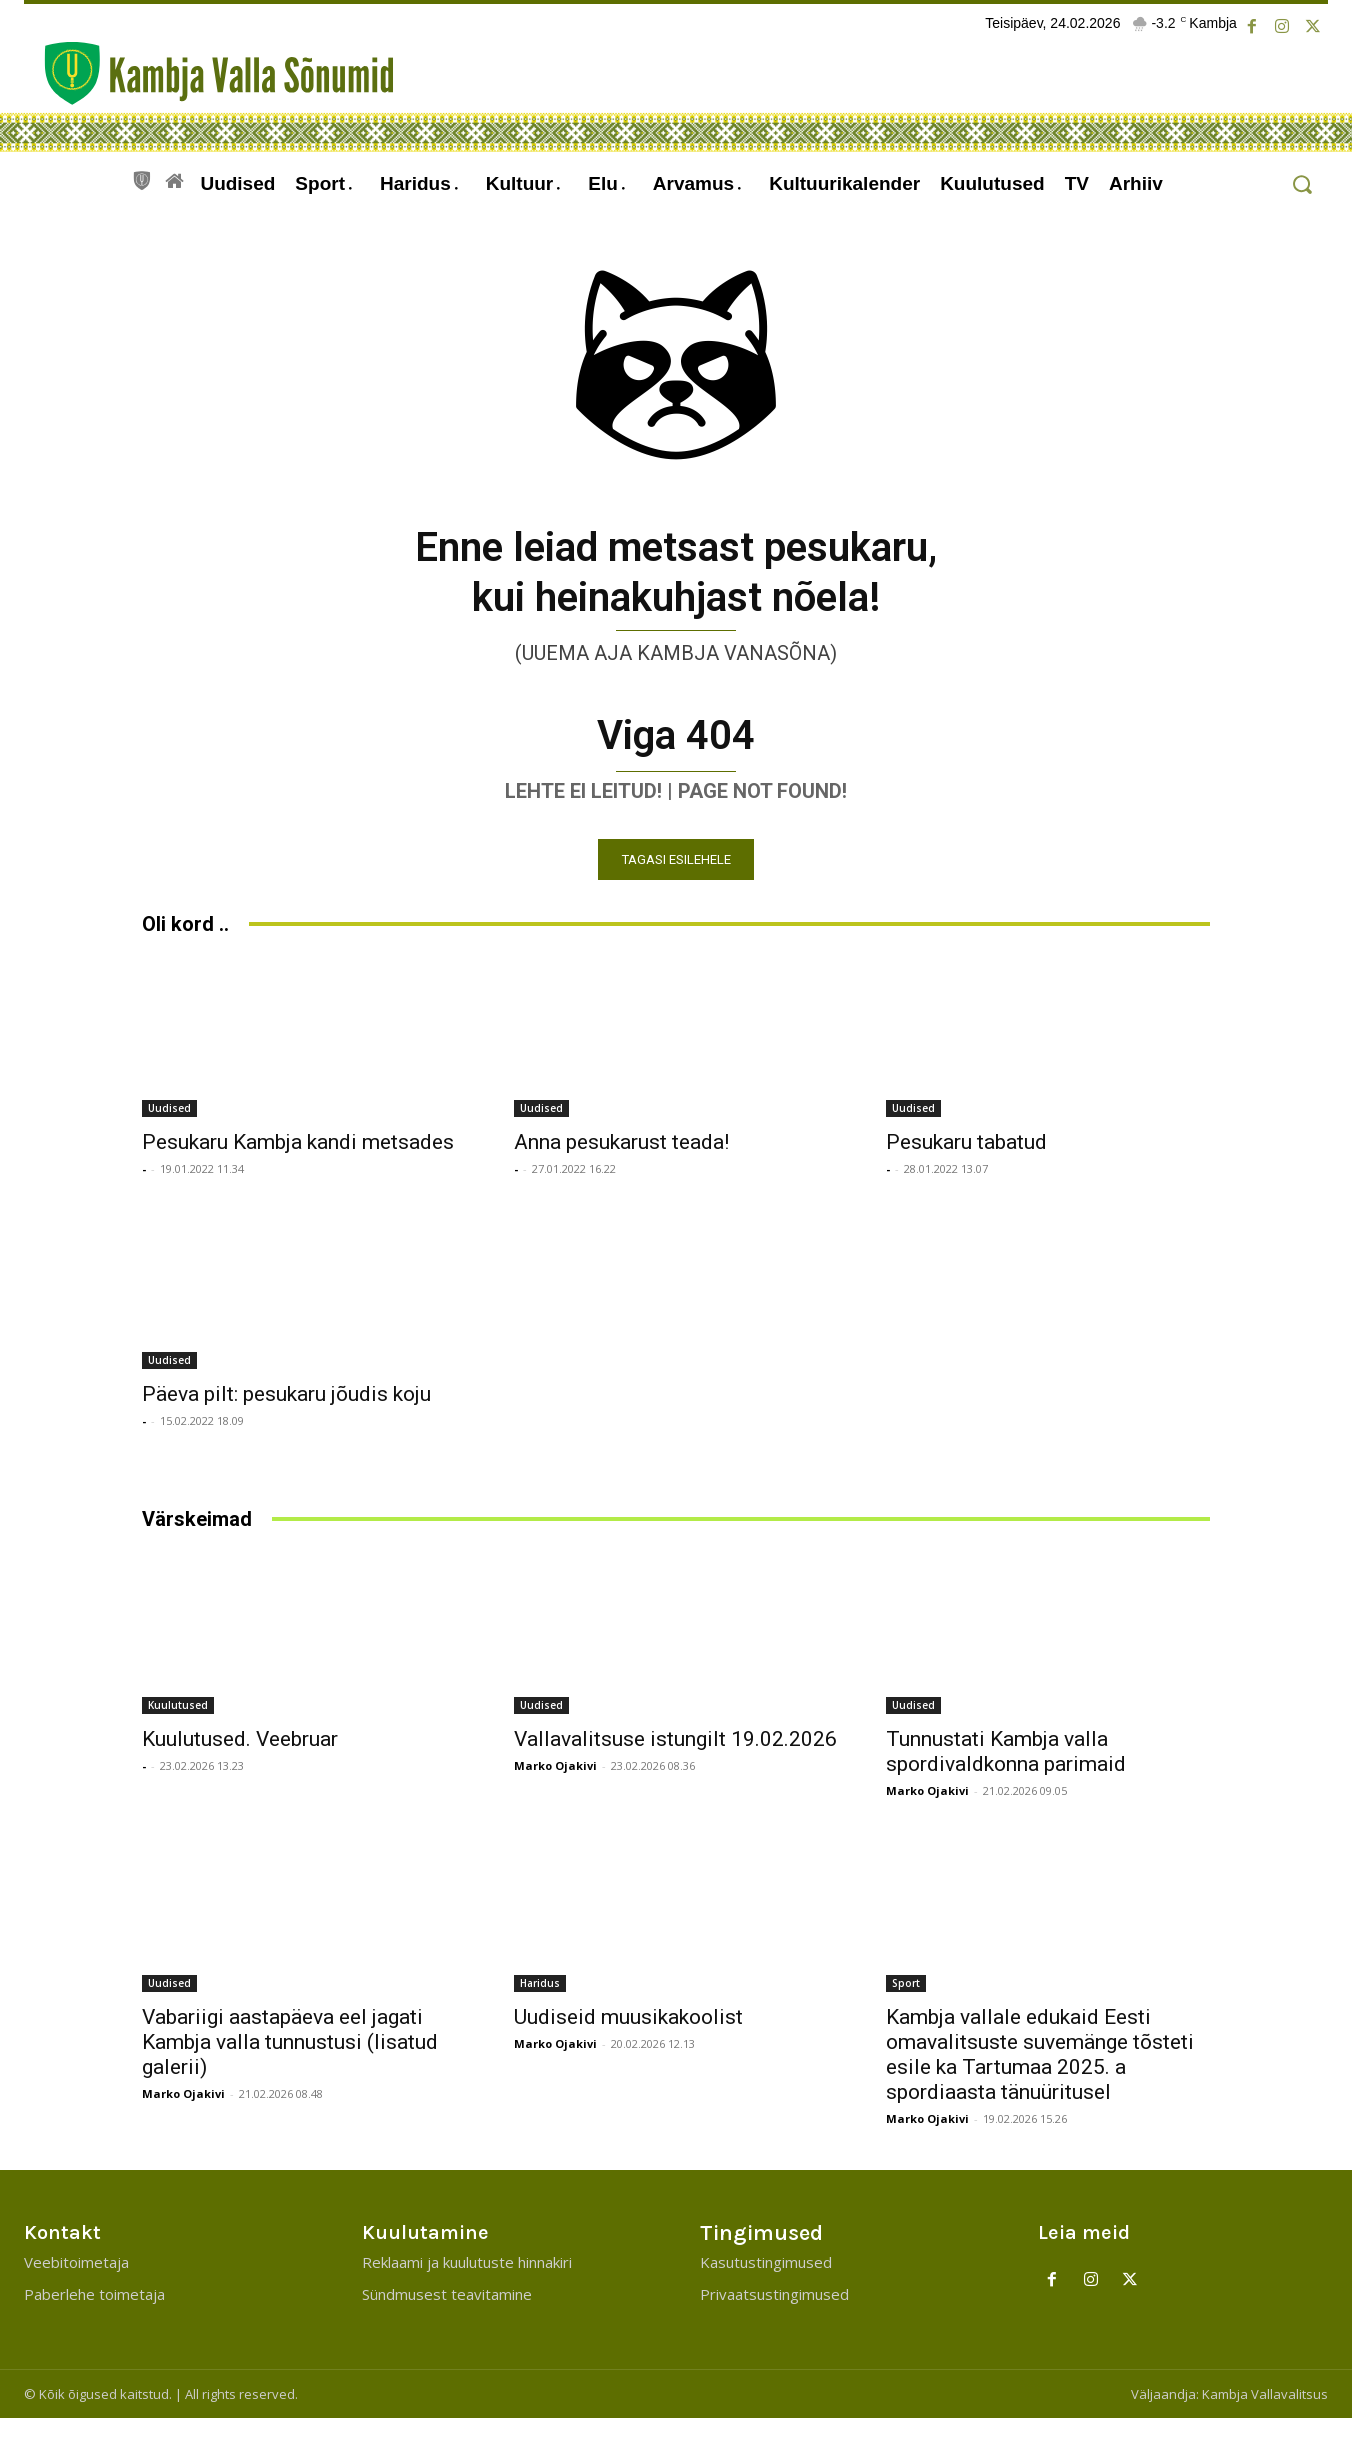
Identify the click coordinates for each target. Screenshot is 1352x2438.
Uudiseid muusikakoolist (628, 2035)
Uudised (169, 1126)
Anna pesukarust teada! (621, 1160)
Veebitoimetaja (76, 2282)
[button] (1301, 184)
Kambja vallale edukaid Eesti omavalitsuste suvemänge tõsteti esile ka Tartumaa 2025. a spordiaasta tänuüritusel (1040, 2072)
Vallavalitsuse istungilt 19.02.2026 (675, 1757)
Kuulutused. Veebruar (240, 1757)
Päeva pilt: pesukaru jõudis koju (286, 1412)
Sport (906, 2001)
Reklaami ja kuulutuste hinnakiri (467, 2282)
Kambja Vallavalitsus (1265, 2414)
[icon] (142, 178)
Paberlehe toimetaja (94, 2314)
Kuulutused (178, 1723)
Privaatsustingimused (774, 2314)
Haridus (540, 2001)
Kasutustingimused (766, 2282)
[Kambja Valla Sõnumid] (209, 73)
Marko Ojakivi (555, 1783)
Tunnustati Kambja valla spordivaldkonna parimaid (1006, 1769)
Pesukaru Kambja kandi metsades (298, 1160)
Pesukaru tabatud (966, 1160)
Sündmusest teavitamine (447, 2314)
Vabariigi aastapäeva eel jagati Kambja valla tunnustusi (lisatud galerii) (290, 2060)
